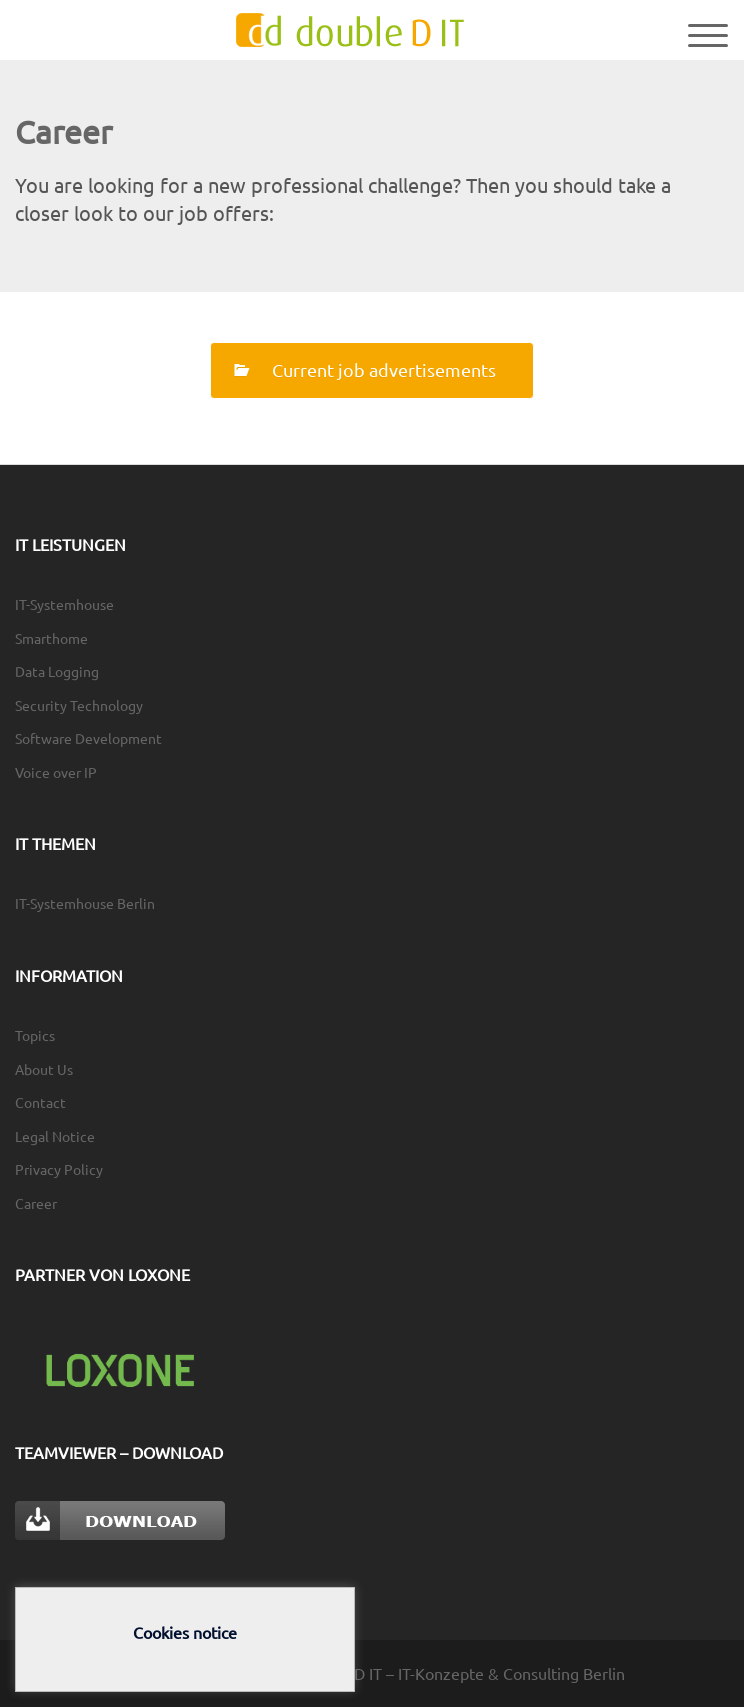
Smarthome (51, 638)
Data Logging (57, 671)
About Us (44, 1069)
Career (36, 1203)
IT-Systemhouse (64, 604)
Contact (40, 1102)
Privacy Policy (59, 1169)
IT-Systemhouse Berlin (85, 903)
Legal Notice (55, 1136)
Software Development (88, 738)
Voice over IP (56, 772)
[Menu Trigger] (708, 34)
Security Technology (79, 705)
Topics (35, 1035)
